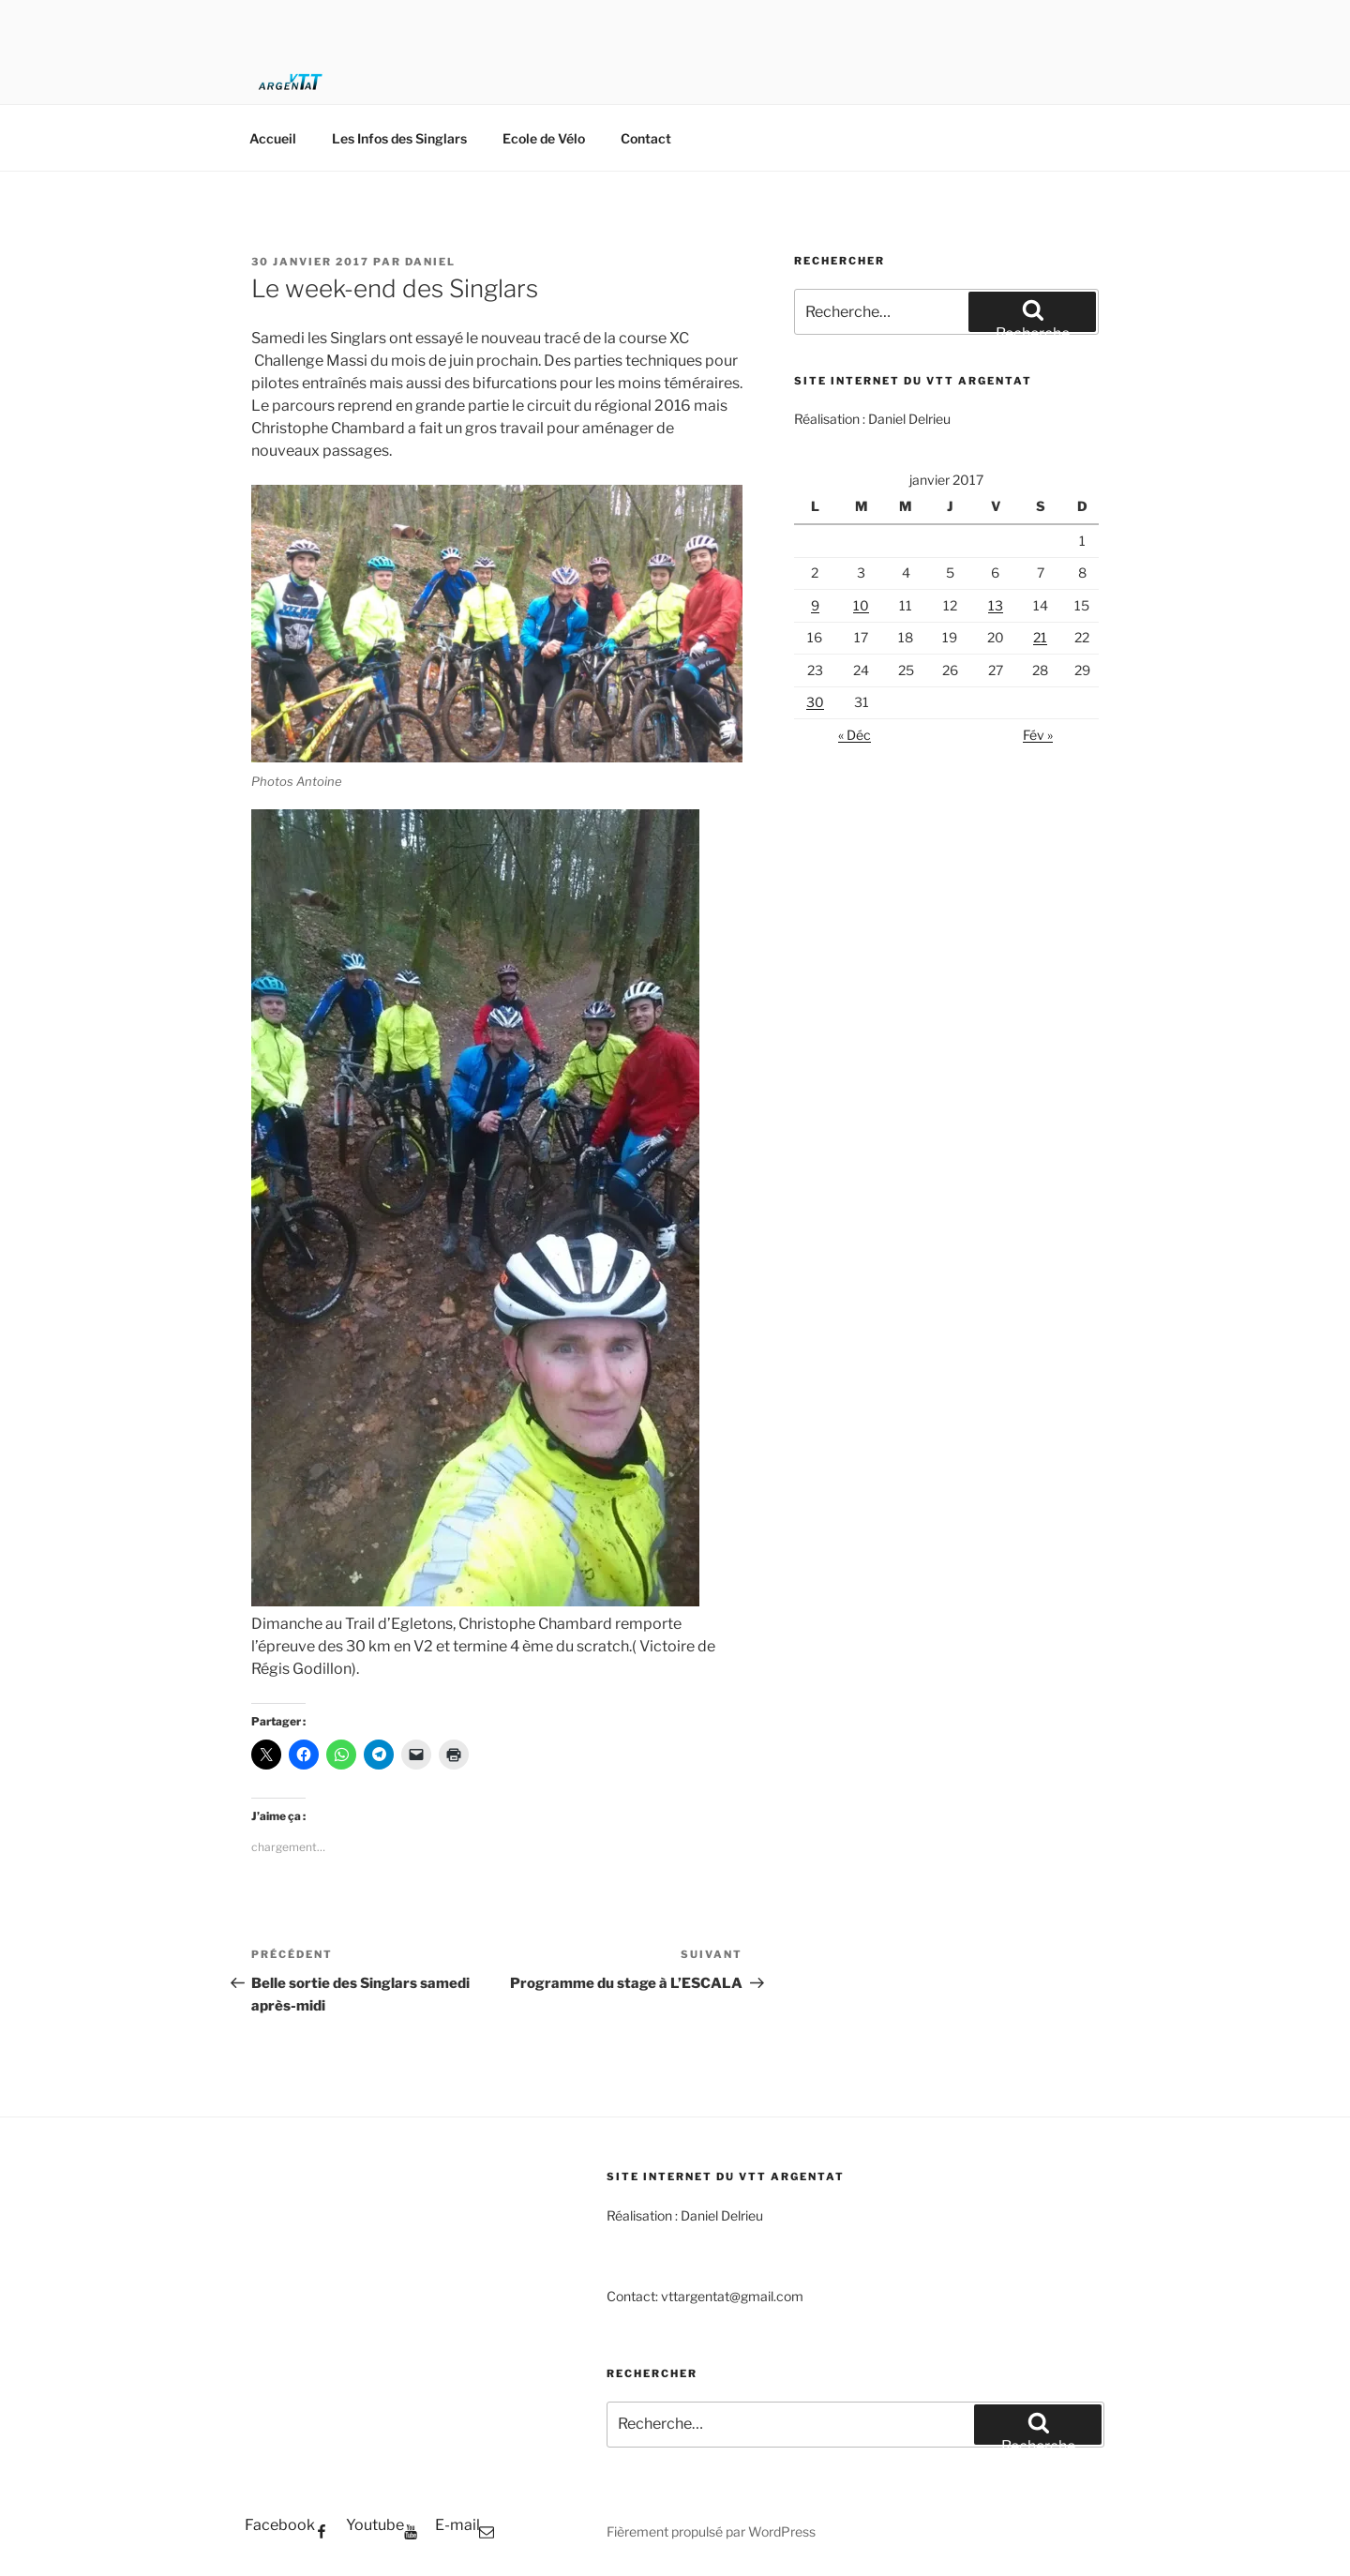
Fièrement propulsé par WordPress (711, 2531)
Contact (646, 138)
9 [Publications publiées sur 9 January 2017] (815, 605)
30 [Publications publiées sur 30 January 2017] (815, 702)
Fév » (1038, 735)
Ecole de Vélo (543, 138)
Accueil (272, 138)
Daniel (430, 261)
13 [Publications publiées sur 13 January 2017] (995, 605)
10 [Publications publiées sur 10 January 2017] (861, 605)
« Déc (854, 735)
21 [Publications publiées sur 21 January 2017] (1040, 637)
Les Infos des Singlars (399, 138)
